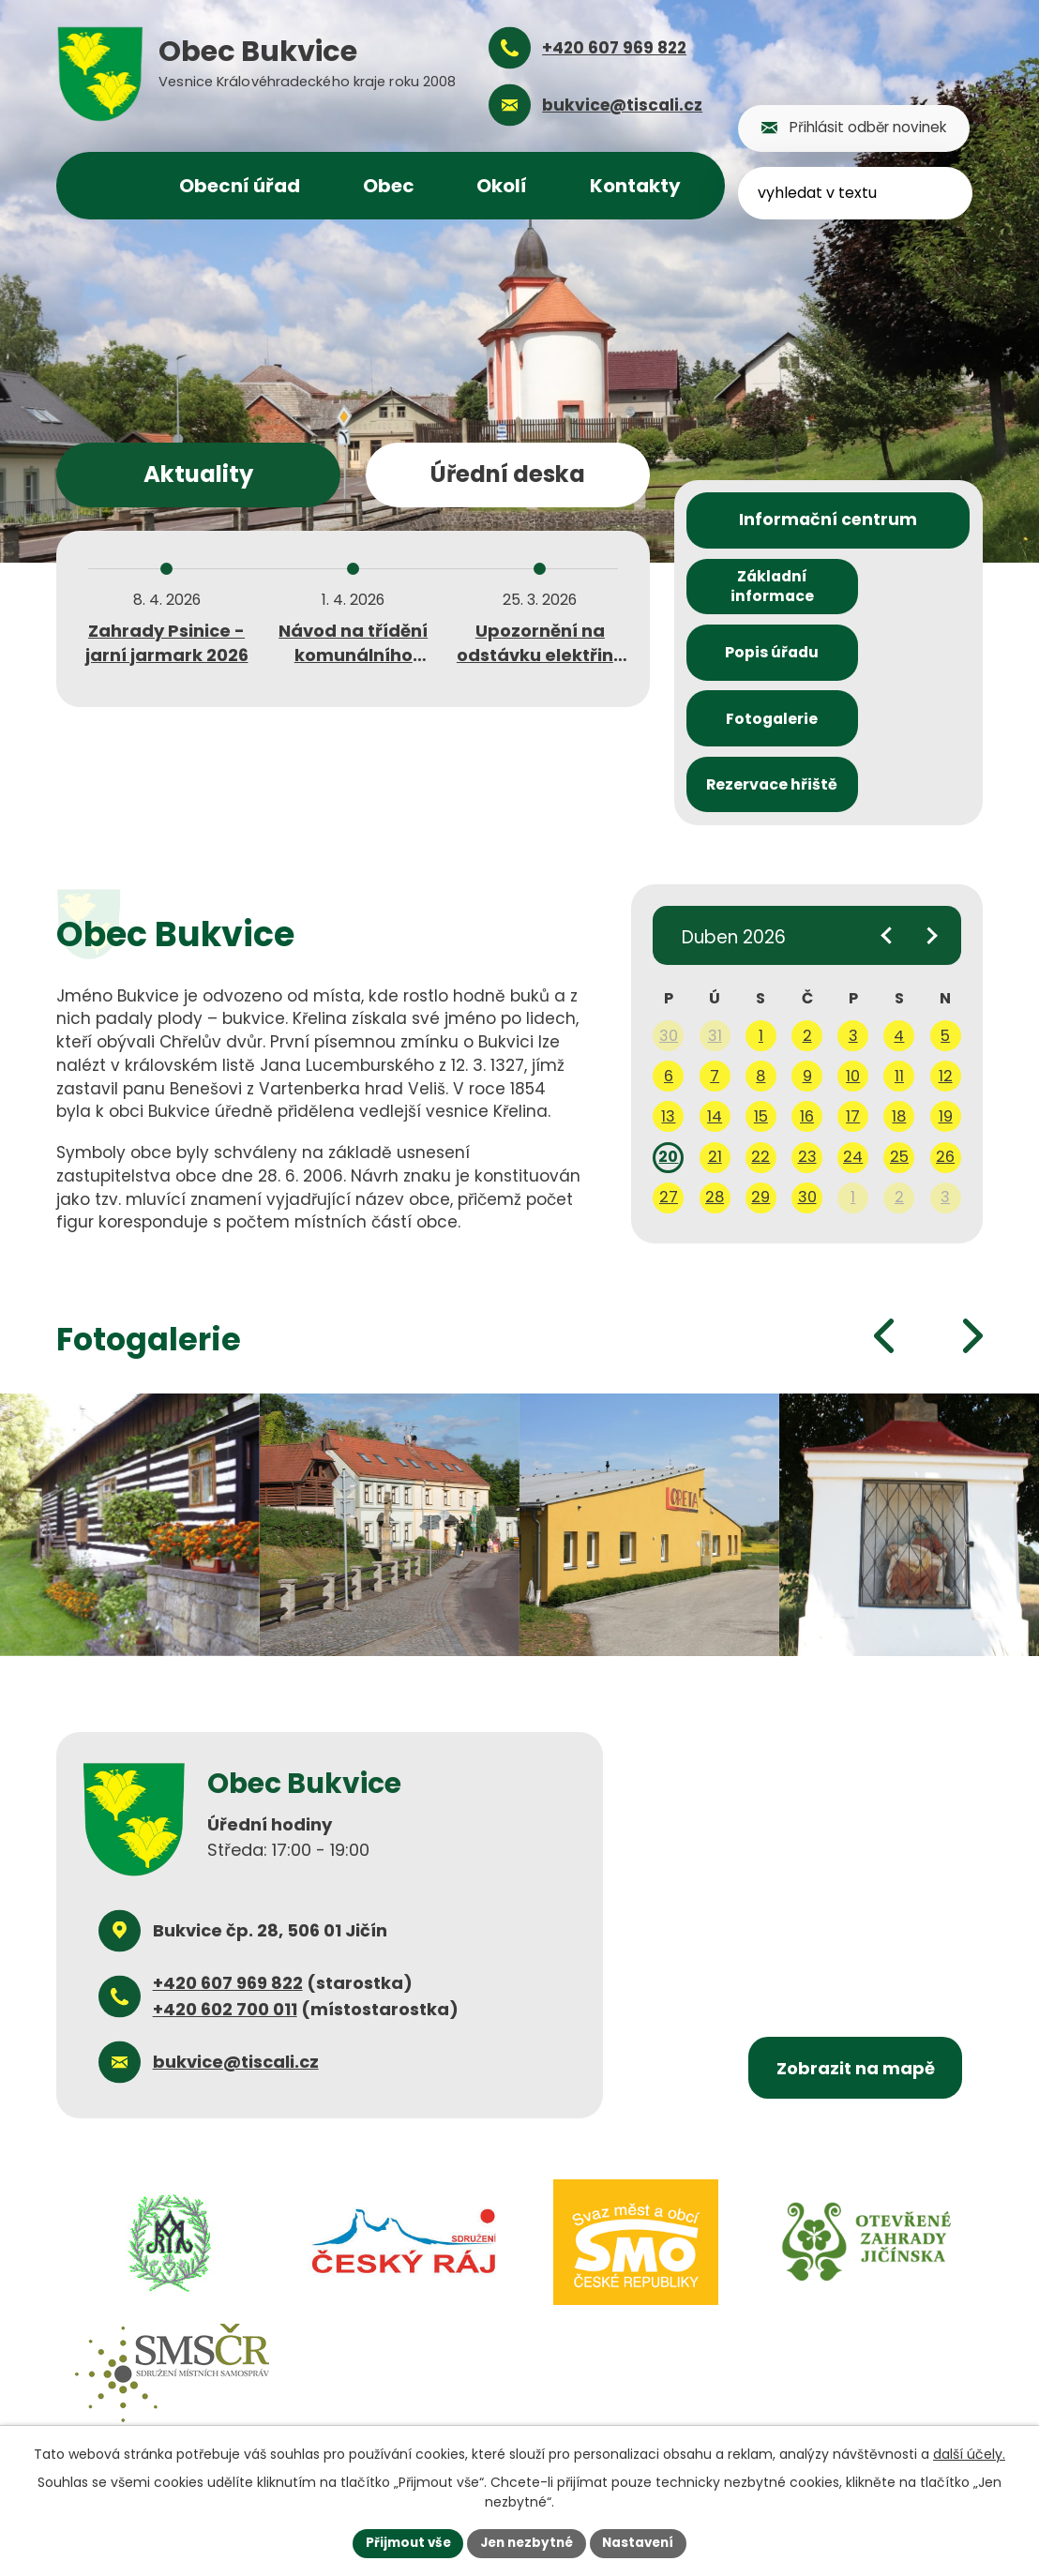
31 (715, 917)
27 (668, 1079)
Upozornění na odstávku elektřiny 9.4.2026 (540, 654)
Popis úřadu (901, 593)
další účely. (969, 2453)
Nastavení (643, 2542)
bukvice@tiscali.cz (236, 1943)
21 (715, 1038)
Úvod (110, 185)
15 (761, 998)
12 (946, 958)
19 (946, 998)
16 (807, 998)
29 (760, 1079)
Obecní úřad (239, 186)
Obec (388, 186)
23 (807, 1038)
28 (714, 1079)
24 (853, 1038)
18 (899, 998)
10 (853, 958)
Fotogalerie (755, 663)
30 (668, 917)
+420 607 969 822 (228, 1864)
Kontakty (635, 186)
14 (714, 998)
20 (668, 1038)
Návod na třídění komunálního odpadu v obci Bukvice (353, 666)
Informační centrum (828, 522)
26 (945, 1038)
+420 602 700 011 (225, 1891)
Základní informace (755, 592)
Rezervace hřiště (901, 664)
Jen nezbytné (526, 2542)
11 (899, 958)
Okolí (501, 186)
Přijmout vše (402, 2542)
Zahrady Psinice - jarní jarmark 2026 (166, 642)
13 (668, 998)
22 (760, 1038)
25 (899, 1038)
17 (853, 998)
